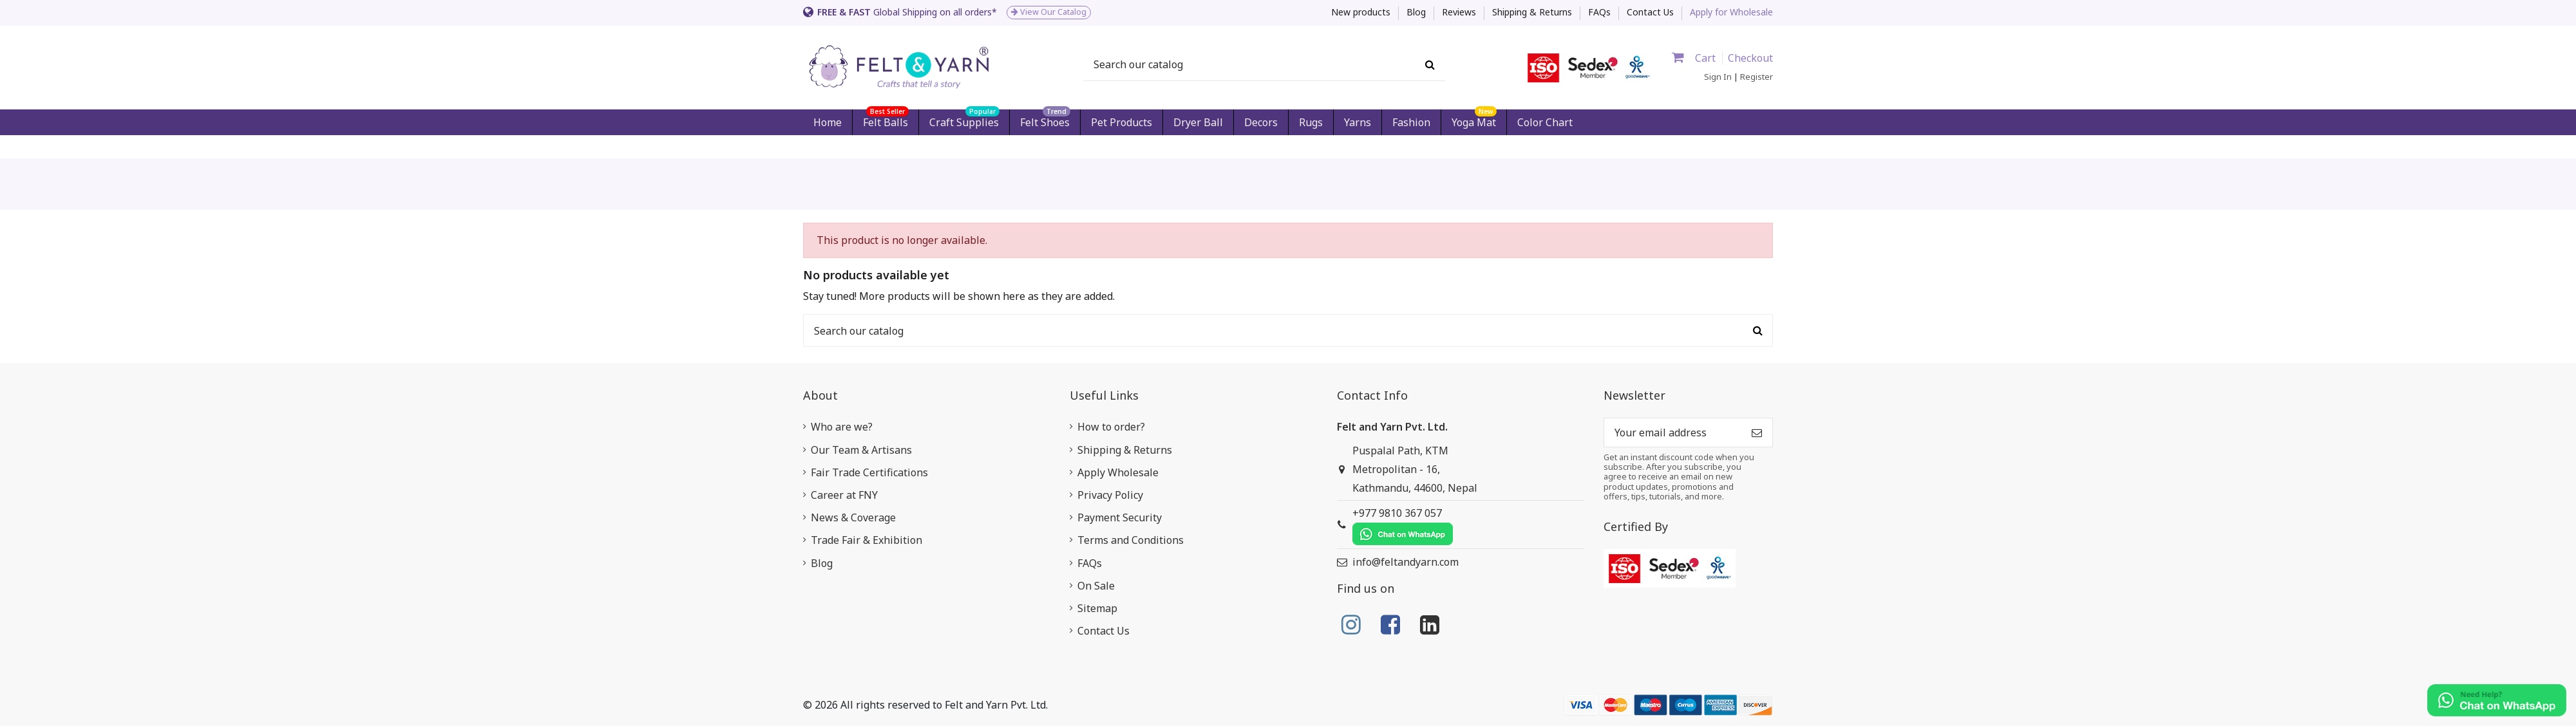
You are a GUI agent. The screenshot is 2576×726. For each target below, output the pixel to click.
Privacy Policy (1110, 495)
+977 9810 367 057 (1402, 525)
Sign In (1718, 76)
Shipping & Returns (1533, 12)
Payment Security (1119, 517)
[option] (1040, 13)
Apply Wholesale (1118, 472)
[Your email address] (1672, 432)
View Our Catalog (1048, 11)
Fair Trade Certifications (869, 472)
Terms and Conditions (1130, 540)
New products (1362, 12)
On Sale (1096, 586)
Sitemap (1097, 608)
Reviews (1460, 12)
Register (1756, 76)
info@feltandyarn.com (1405, 562)
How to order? (1111, 427)
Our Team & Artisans (861, 450)
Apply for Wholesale (1731, 12)
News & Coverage (853, 517)
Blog (1417, 12)
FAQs (1600, 12)
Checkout (1750, 58)
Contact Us (1650, 12)
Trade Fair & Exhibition (866, 540)
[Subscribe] (1756, 432)
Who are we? (842, 427)
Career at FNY (844, 495)
